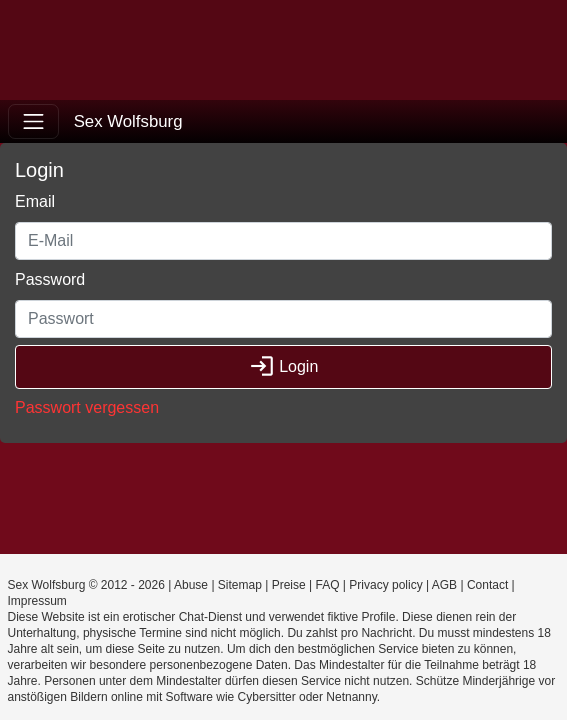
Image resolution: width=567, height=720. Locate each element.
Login (284, 366)
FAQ (327, 585)
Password (50, 279)
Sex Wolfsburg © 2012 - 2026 (86, 585)
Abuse (191, 585)
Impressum (37, 601)
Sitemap (240, 585)
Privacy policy (385, 585)
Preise (289, 585)
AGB (444, 585)
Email (35, 201)
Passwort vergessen (87, 407)
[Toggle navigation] (33, 121)
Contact (487, 585)
